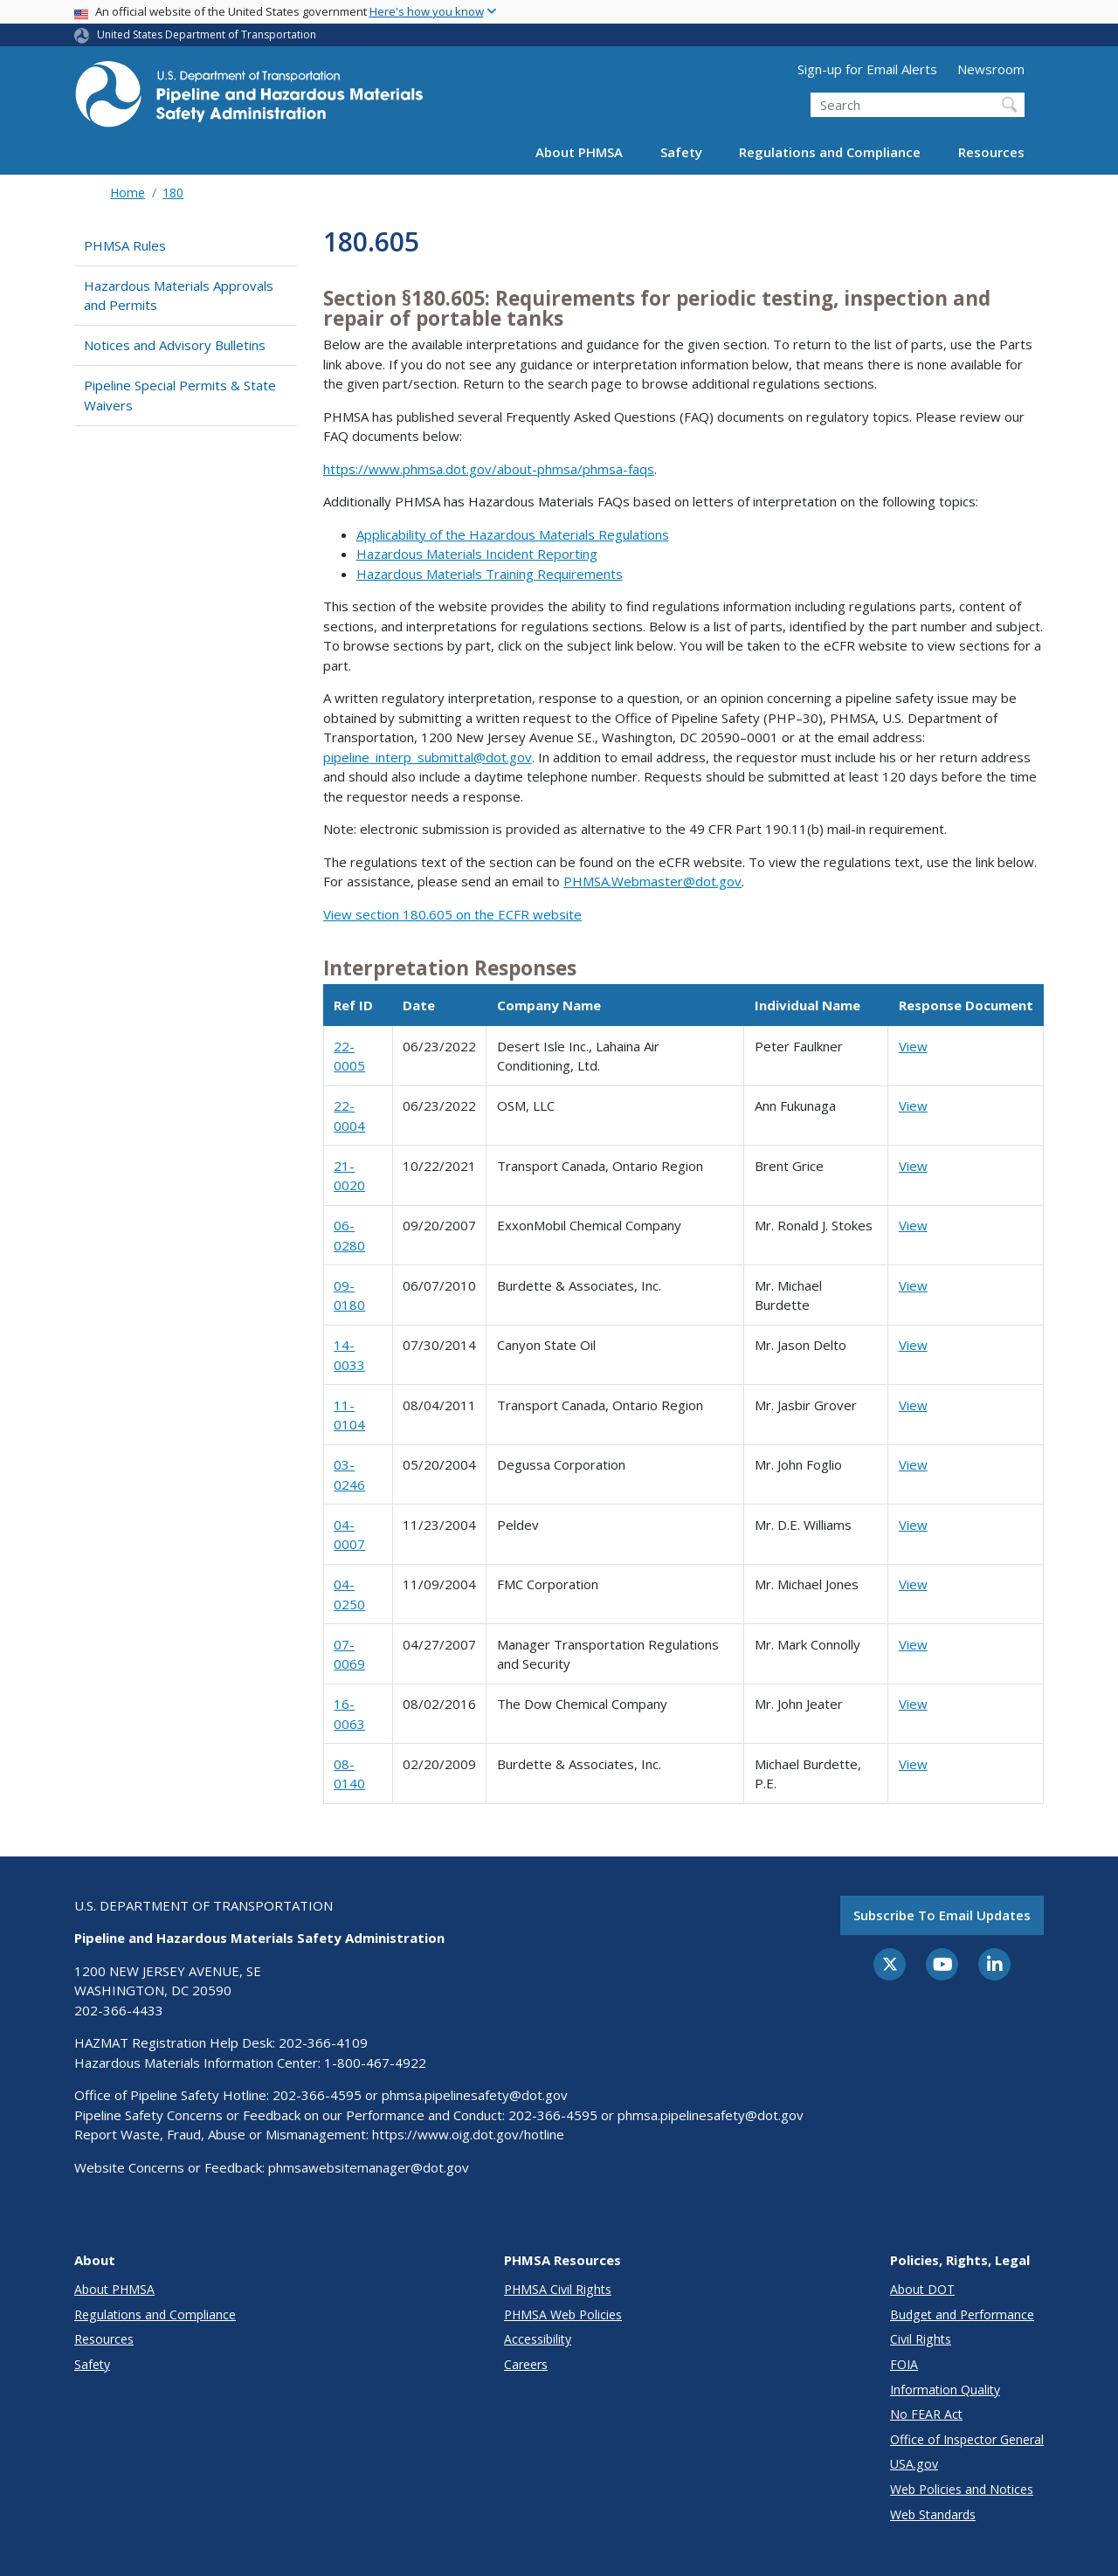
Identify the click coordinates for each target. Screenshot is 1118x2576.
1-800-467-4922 (375, 2062)
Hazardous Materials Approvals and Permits (178, 295)
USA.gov (914, 2463)
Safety (681, 152)
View (913, 1046)
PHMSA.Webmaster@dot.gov (652, 881)
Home (127, 192)
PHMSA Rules (125, 245)
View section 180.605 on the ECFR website (452, 914)
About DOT (922, 2289)
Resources (991, 152)
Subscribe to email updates (942, 1915)
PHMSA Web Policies (563, 2314)
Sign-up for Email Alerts (867, 69)
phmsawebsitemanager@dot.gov (368, 2167)
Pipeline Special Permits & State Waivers (180, 395)
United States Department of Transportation (206, 34)
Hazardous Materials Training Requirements (489, 573)
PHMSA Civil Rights (557, 2289)
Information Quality (945, 2389)
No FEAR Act (926, 2414)
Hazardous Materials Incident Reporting (476, 553)
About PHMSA (579, 152)
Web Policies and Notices (961, 2489)
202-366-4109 (323, 2042)
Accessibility (537, 2339)
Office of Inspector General (967, 2439)
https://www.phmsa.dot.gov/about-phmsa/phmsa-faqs (488, 469)
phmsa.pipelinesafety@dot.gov (475, 2095)
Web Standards (933, 2514)
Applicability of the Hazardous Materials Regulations (512, 534)
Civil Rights (920, 2339)
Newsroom (991, 69)
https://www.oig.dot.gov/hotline (468, 2134)
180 (172, 192)
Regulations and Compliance (830, 152)
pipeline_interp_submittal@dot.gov (427, 757)
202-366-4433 (118, 2010)
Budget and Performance (962, 2314)
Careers (526, 2364)
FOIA (904, 2364)
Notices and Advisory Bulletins (175, 345)
